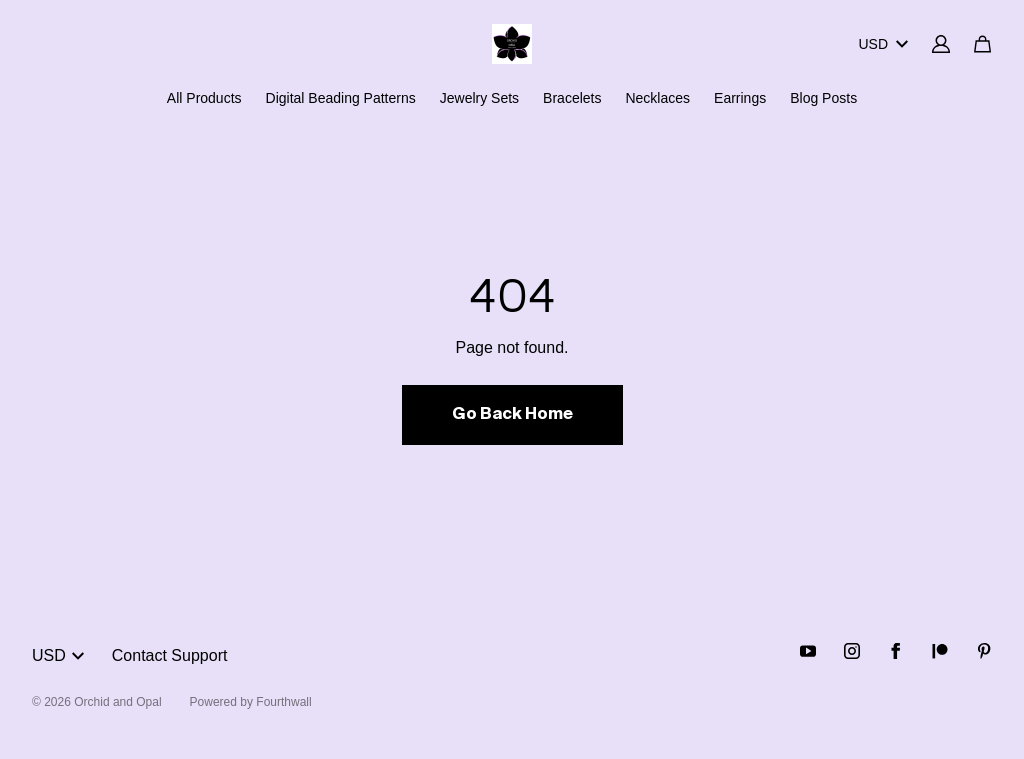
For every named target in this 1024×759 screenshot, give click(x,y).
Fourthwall (283, 702)
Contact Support (170, 655)
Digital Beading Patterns (341, 98)
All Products (204, 98)
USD (883, 44)
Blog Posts (823, 98)
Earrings (740, 98)
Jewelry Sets (479, 98)
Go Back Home (512, 415)
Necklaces (657, 98)
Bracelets (572, 98)
